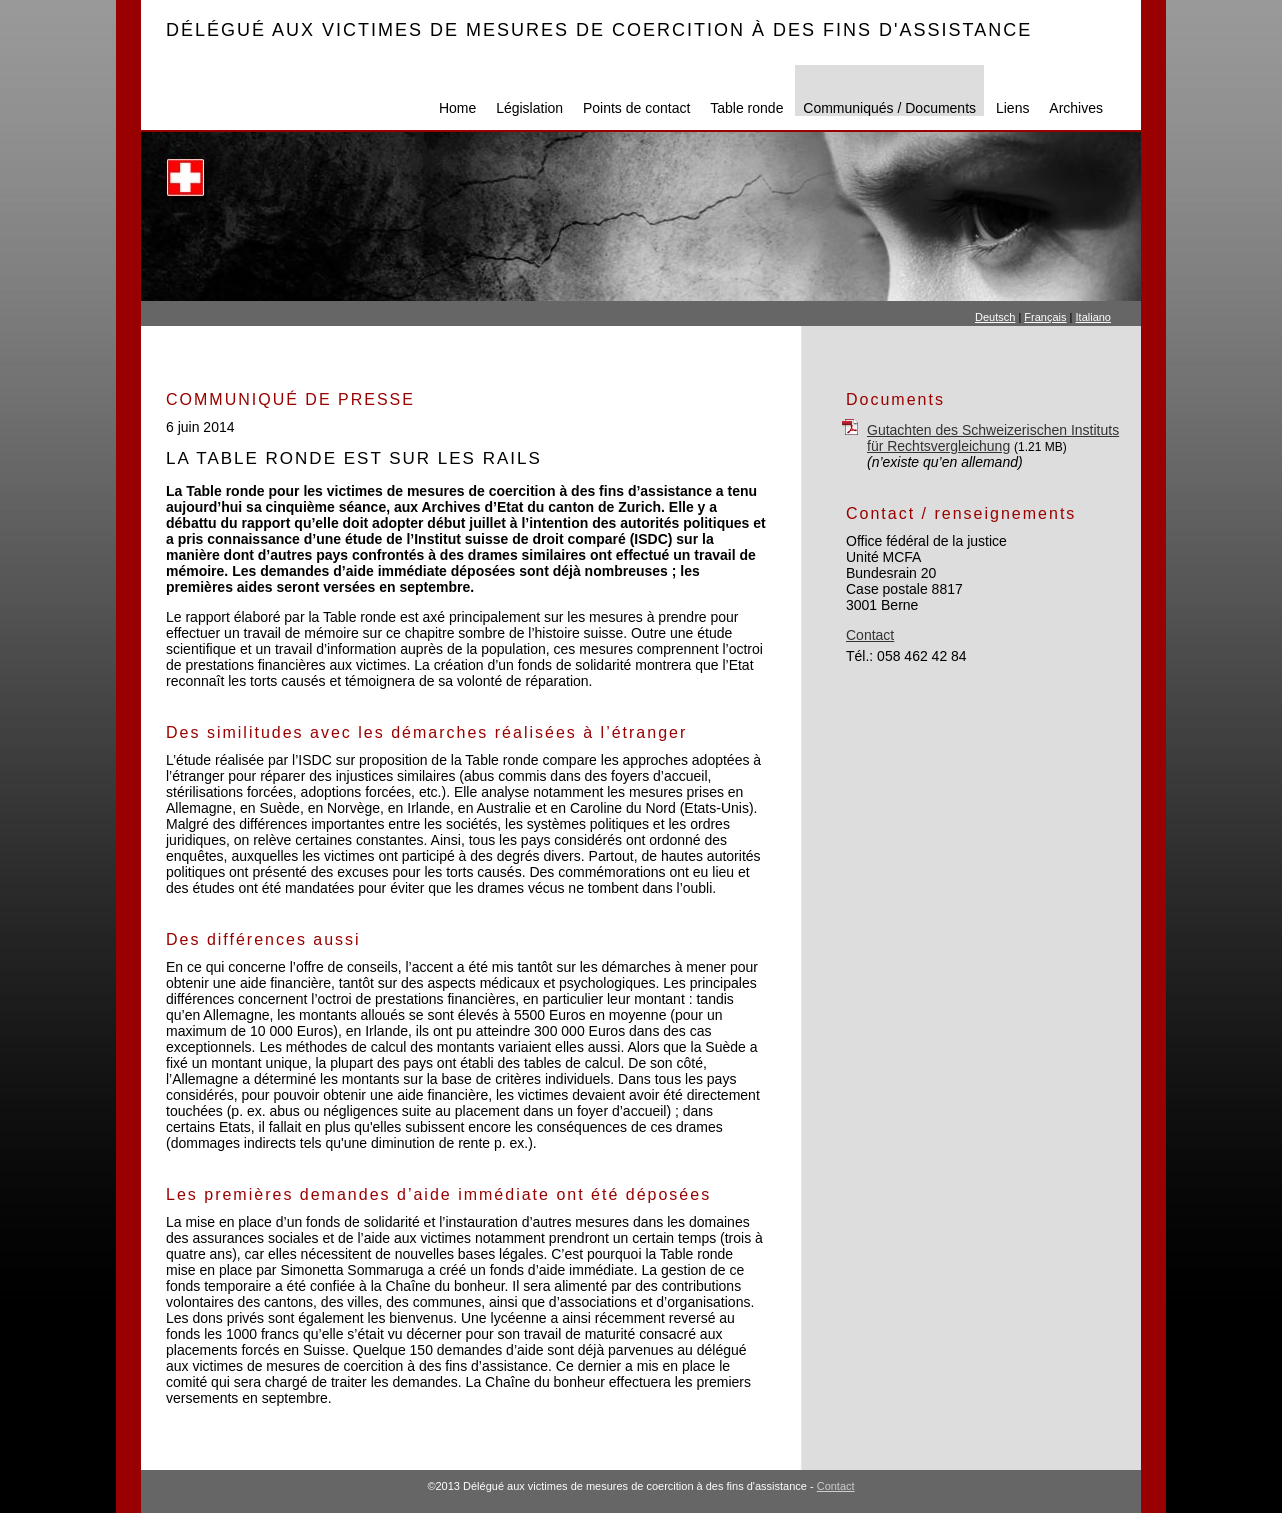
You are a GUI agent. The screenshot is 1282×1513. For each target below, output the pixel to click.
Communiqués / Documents (889, 108)
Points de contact (636, 108)
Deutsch (995, 317)
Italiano (1093, 317)
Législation (529, 108)
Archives (1076, 108)
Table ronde (746, 108)
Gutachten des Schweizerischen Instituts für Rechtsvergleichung (993, 438)
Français (1045, 317)
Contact (870, 635)
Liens (1012, 108)
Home (457, 108)
